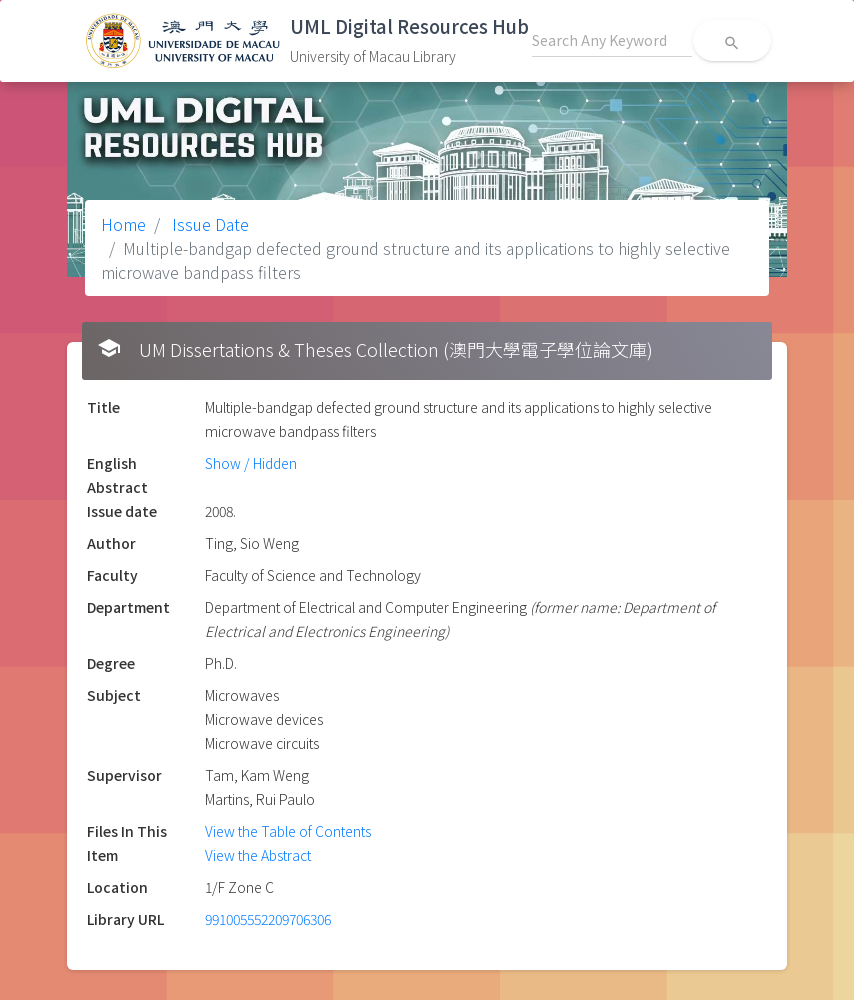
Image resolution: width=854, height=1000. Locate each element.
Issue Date (208, 224)
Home (123, 224)
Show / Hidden (251, 463)
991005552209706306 (268, 919)
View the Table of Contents (288, 831)
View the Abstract (258, 855)
